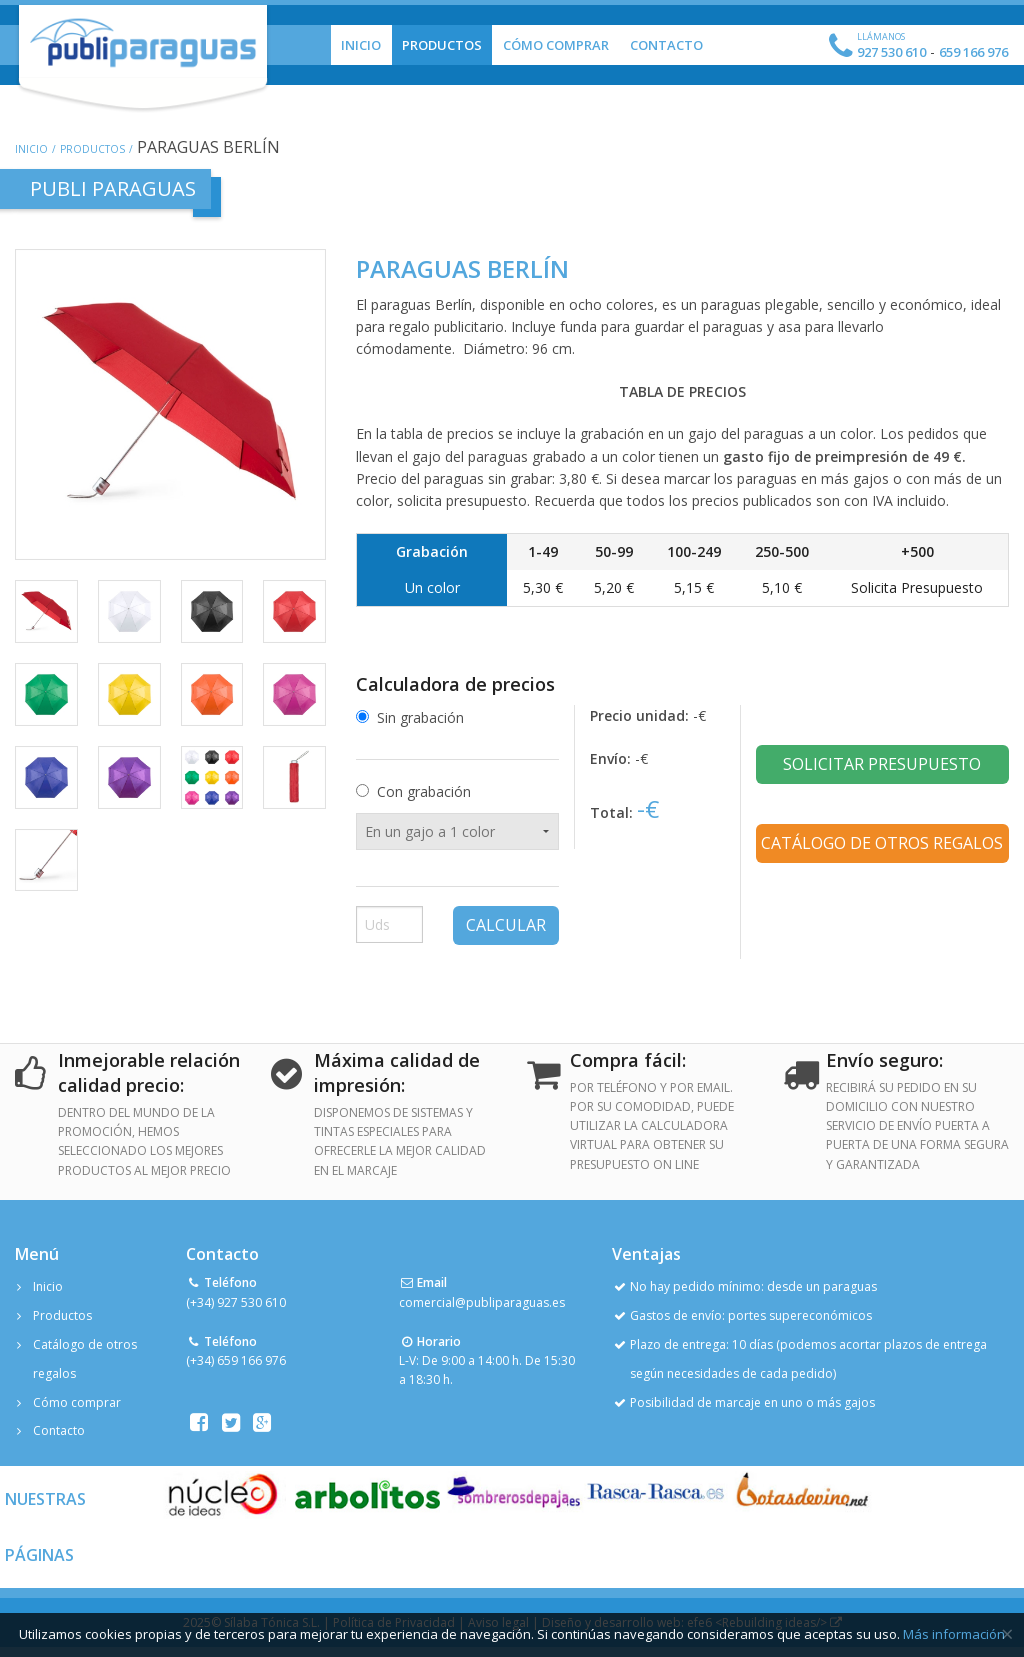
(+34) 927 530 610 (236, 1302)
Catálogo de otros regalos (882, 843)
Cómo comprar (77, 1402)
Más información (954, 1634)
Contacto (666, 45)
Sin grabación (420, 717)
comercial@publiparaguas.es (482, 1302)
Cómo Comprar (556, 45)
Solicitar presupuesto (882, 764)
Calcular (506, 925)
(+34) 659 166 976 (236, 1360)
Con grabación (424, 791)
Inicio (361, 45)
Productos (442, 45)
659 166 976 (973, 52)
